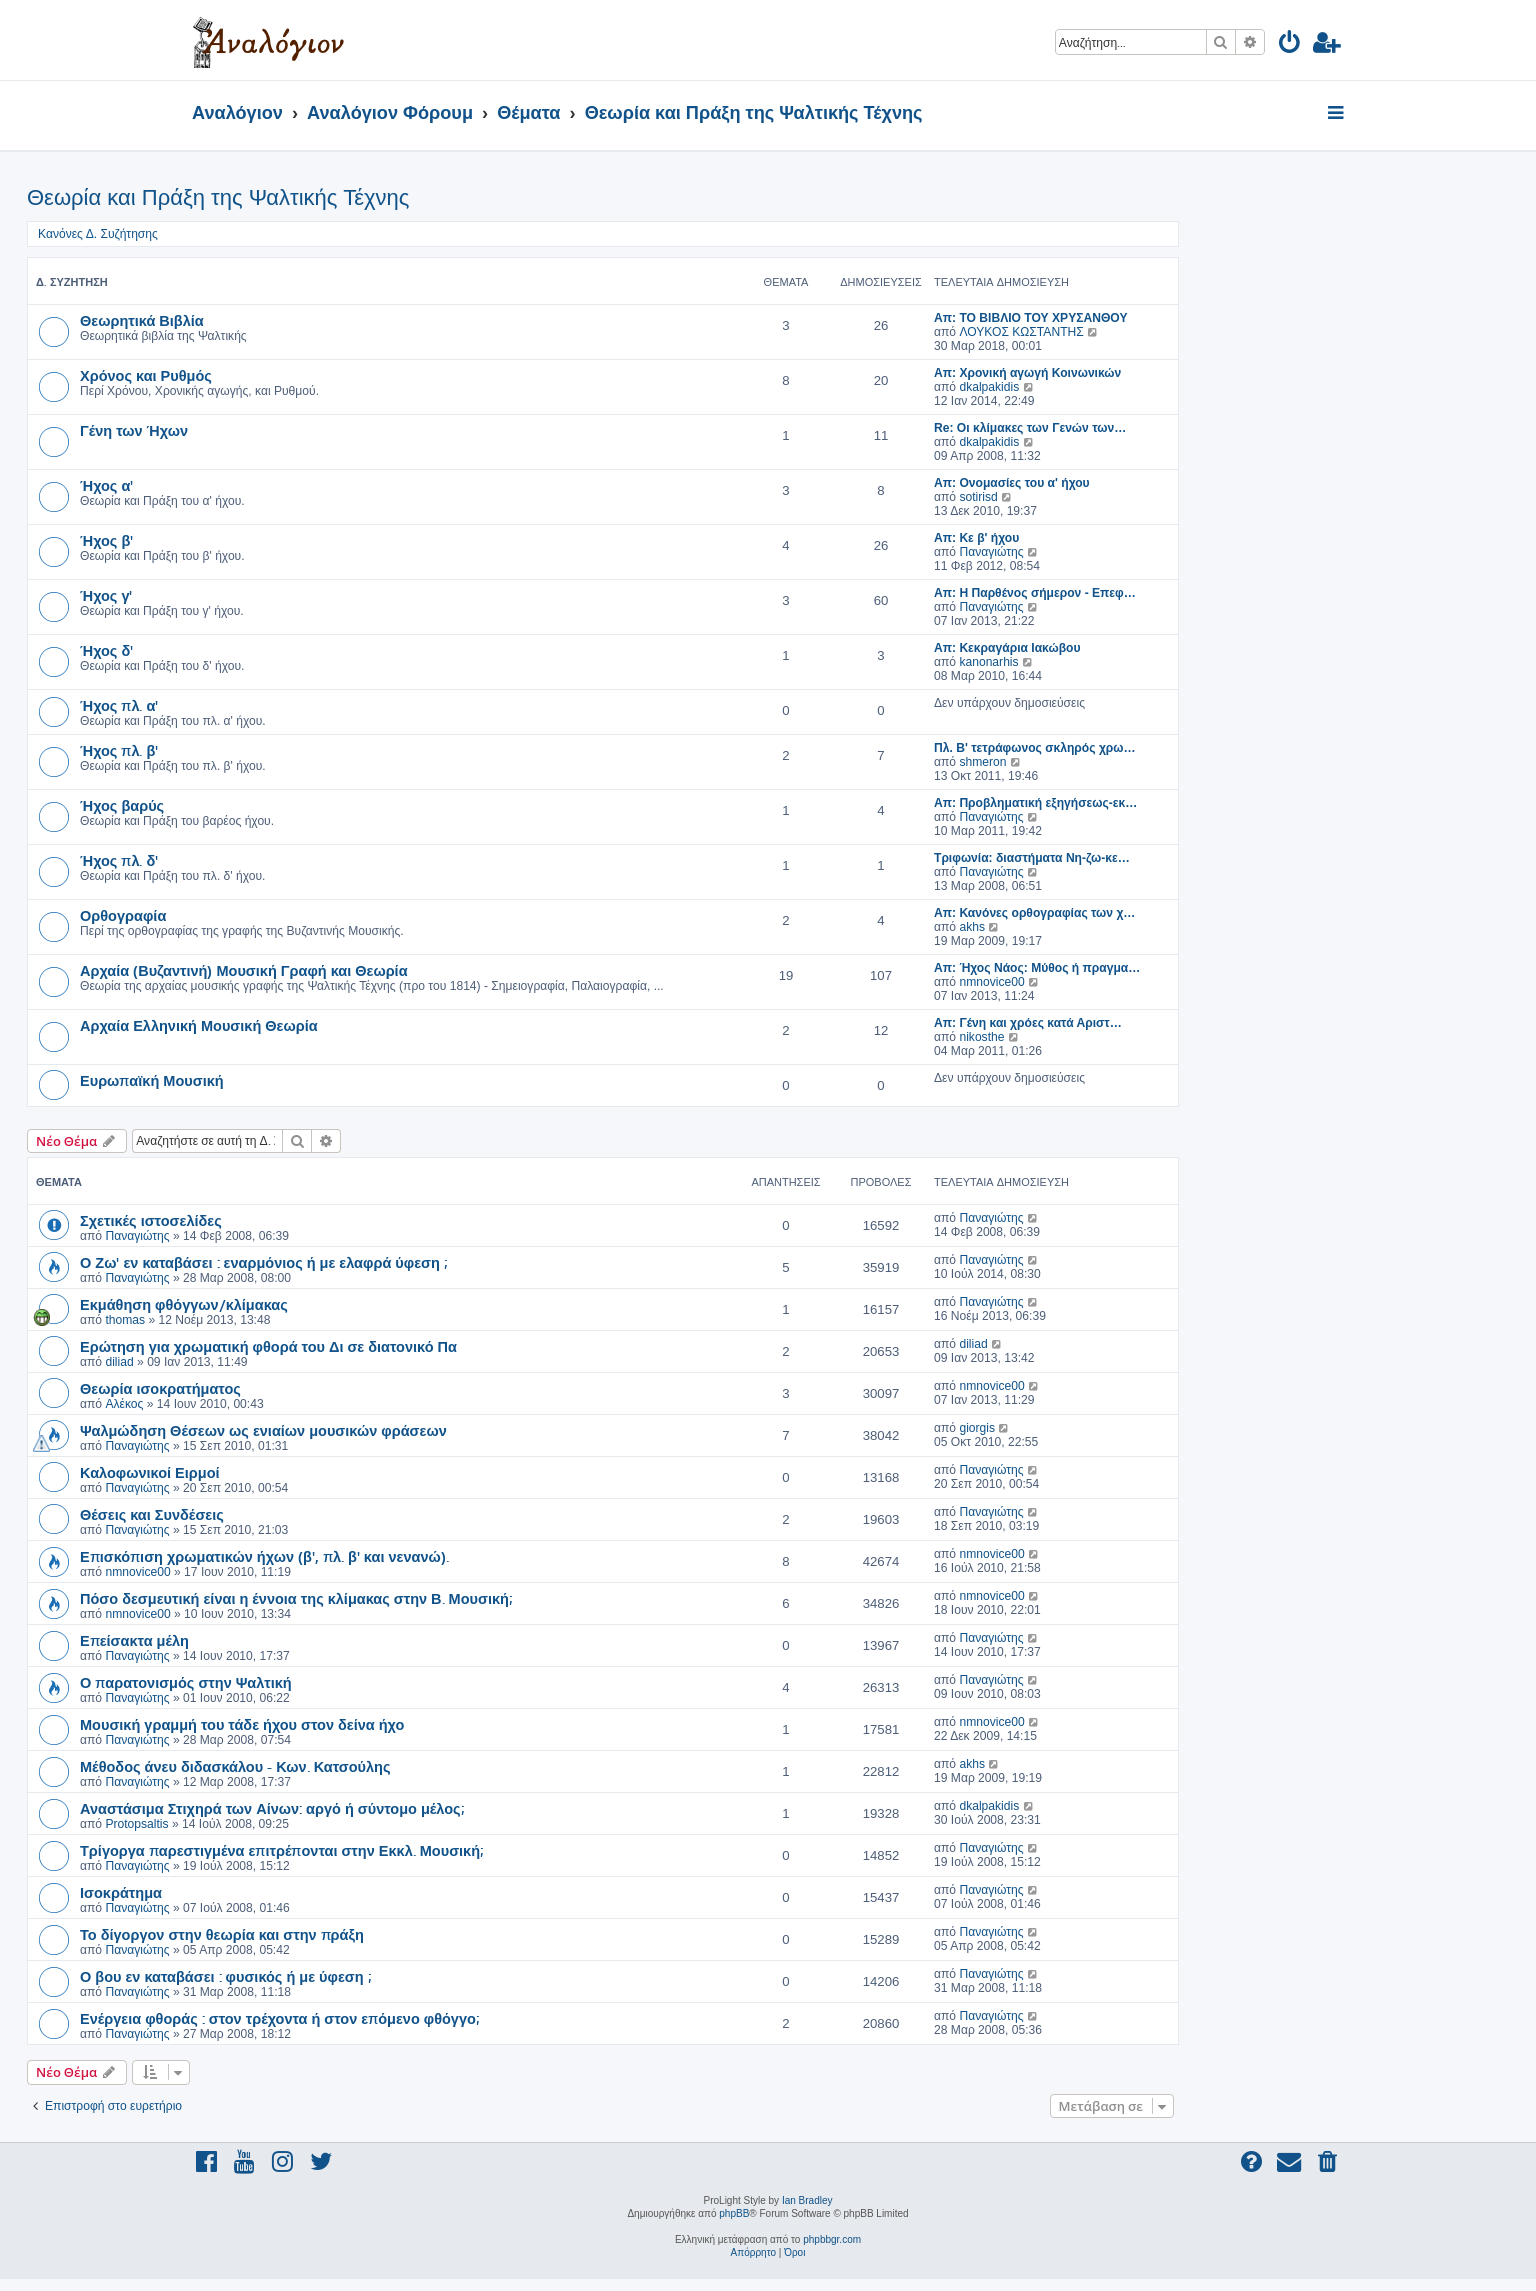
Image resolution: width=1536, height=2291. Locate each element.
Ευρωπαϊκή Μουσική (152, 1080)
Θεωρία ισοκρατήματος (160, 1388)
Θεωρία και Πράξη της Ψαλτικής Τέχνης (218, 197)
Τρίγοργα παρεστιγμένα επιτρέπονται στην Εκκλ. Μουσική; (281, 1850)
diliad (119, 1362)
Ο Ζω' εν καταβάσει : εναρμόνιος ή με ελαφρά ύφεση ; (263, 1262)
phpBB (734, 2213)
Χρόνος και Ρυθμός (146, 375)
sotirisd (978, 497)
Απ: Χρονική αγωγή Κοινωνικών (1027, 373)
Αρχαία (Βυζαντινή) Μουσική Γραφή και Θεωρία (244, 970)
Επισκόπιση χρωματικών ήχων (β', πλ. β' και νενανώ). (264, 1556)
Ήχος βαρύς (122, 805)
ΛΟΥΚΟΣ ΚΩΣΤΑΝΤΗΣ (1021, 332)
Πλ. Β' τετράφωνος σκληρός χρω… (1035, 748)
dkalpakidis (989, 387)
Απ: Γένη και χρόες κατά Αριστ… (1028, 1023)
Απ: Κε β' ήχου (976, 538)
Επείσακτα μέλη (134, 1640)
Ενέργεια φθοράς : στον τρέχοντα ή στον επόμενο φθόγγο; (279, 2018)
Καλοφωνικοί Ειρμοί (150, 1472)
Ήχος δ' (106, 650)
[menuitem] (1290, 45)
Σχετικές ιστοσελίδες (151, 1220)
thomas (125, 1320)
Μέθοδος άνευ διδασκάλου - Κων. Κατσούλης (235, 1766)
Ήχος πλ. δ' (119, 860)
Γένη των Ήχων (134, 430)
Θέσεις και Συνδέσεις (152, 1514)
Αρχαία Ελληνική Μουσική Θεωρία (199, 1025)
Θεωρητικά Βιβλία (142, 320)
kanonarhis (988, 662)
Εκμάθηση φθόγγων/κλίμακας (184, 1304)
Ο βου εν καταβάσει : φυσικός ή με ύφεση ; (225, 1976)
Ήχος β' (106, 540)
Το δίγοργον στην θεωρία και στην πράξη (222, 1934)
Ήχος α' (106, 485)
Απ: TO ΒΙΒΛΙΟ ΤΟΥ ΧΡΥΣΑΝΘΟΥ (1030, 318)
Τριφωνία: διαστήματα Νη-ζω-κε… (1032, 858)
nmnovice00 (991, 982)
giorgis (977, 1428)
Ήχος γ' (106, 595)
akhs (972, 927)
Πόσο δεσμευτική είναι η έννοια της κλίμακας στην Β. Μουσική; (296, 1598)
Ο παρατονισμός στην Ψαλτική (186, 1682)
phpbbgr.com (832, 2239)
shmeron (982, 762)
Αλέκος (124, 1404)
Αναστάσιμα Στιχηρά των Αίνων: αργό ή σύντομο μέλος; (272, 1808)
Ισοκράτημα (121, 1892)
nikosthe (981, 1037)
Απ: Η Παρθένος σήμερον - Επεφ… (1035, 593)
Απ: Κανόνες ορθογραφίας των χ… (1034, 913)
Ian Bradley (807, 2200)
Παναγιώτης (991, 552)
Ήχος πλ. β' (119, 750)
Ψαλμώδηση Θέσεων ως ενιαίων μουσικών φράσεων (263, 1430)
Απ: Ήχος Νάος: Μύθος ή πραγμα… (1037, 968)
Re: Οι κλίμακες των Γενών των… (1030, 428)
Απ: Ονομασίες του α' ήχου (1012, 483)
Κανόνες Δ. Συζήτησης (98, 234)
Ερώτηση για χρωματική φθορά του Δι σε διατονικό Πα (268, 1346)
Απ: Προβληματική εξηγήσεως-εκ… (1035, 803)
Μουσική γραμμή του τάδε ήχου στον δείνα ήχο (242, 1724)
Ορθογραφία (123, 915)
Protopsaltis (136, 1824)
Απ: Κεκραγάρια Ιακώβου (1007, 648)
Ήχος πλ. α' (119, 705)
